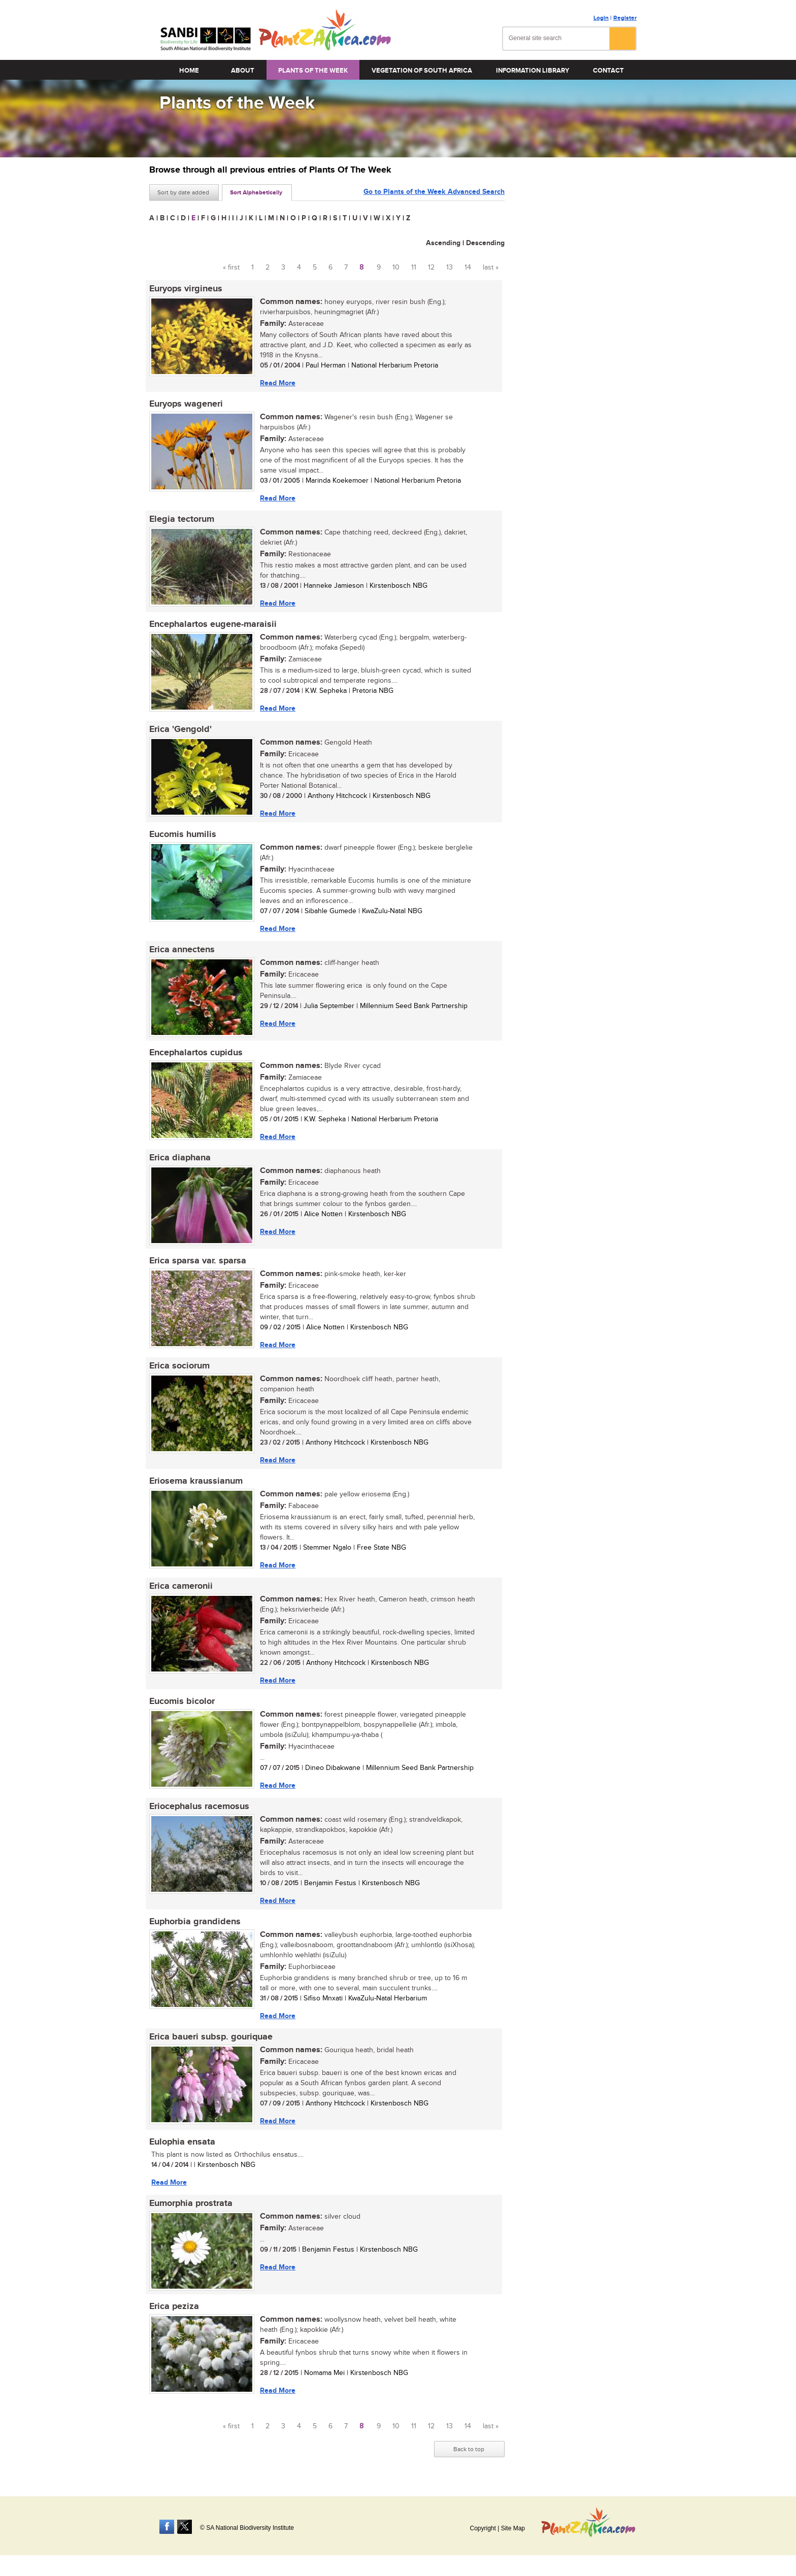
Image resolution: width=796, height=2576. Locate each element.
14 (468, 267)
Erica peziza (174, 2306)
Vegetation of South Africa (422, 70)
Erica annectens (182, 949)
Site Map (513, 2528)
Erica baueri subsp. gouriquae (211, 2037)
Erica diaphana (180, 1157)
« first (231, 267)
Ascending (443, 243)
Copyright (482, 2528)
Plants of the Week (313, 70)
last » (491, 267)
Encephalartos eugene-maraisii (213, 624)
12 (431, 267)
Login (601, 18)
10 (396, 267)
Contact (608, 70)
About (242, 70)
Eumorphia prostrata (191, 2203)
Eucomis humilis (182, 834)
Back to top (468, 2449)
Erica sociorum (179, 1365)
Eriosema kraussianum (196, 1481)
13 (449, 267)
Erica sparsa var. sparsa (197, 1260)
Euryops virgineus (185, 288)
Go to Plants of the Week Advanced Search (434, 191)
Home (189, 70)
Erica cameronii (181, 1586)
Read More (277, 383)
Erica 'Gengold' (180, 729)
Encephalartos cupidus (196, 1052)
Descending (485, 243)
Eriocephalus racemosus (199, 1806)
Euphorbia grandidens (195, 1921)
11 (413, 267)
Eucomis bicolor (182, 1701)
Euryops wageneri (186, 404)
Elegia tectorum (181, 519)
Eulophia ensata (182, 2142)
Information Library (532, 70)
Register (625, 18)
